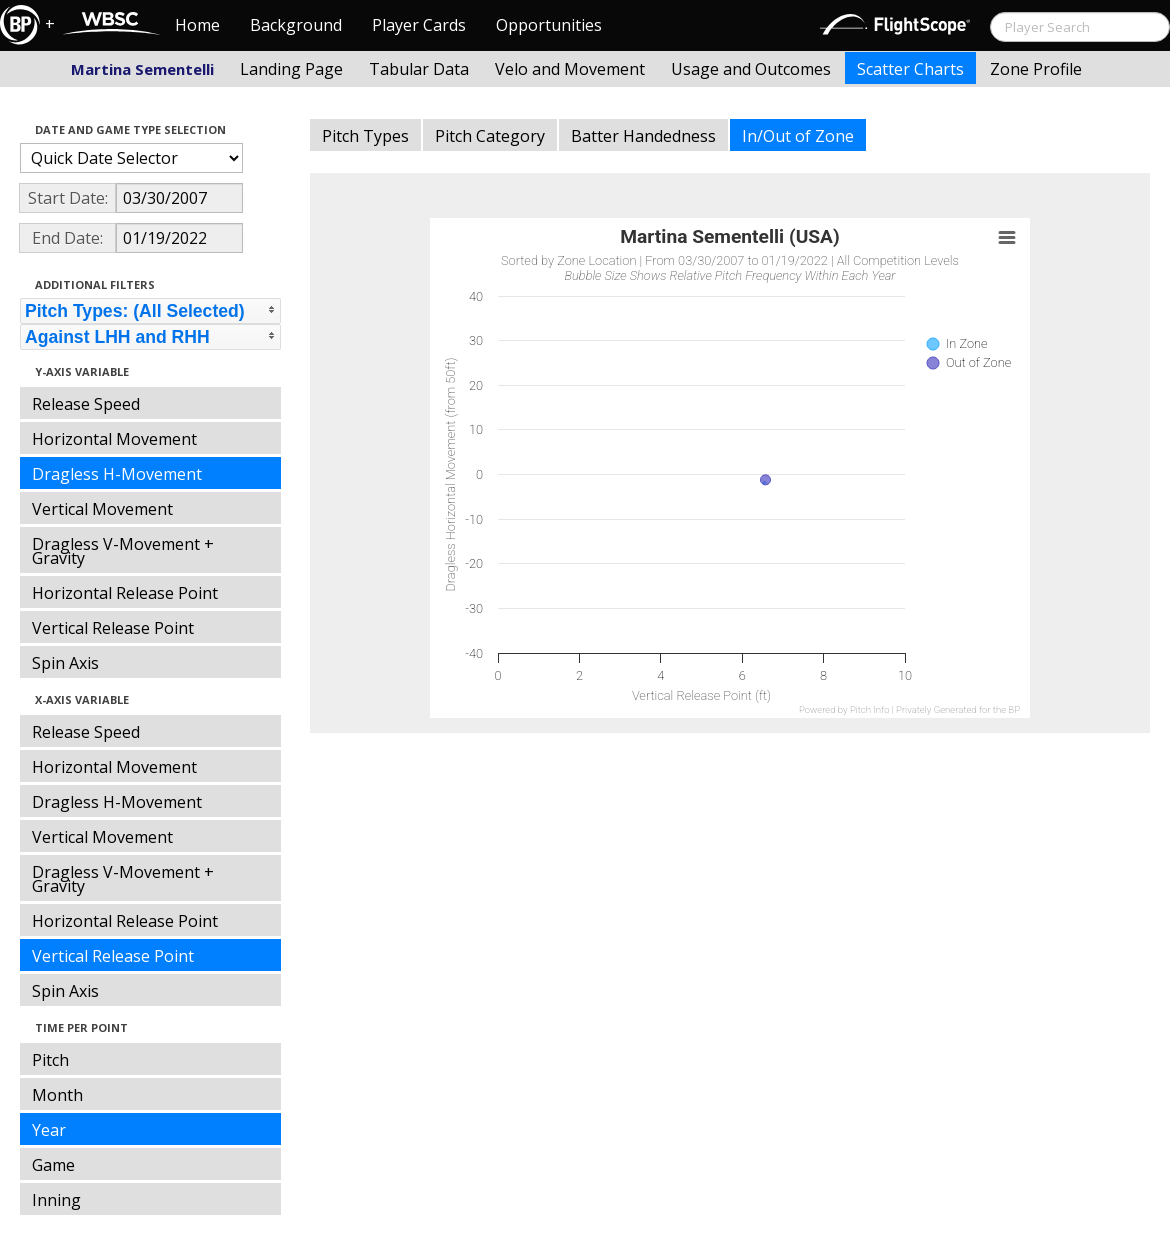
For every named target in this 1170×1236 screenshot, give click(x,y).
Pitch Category (490, 136)
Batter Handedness (643, 136)
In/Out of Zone (798, 136)
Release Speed (86, 404)
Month (57, 1095)
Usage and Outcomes (751, 69)
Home (197, 25)
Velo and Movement (570, 69)
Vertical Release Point (113, 628)
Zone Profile (1036, 69)
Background (296, 25)
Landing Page (291, 69)
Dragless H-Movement (117, 474)
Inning (56, 1200)
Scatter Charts (910, 69)
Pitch (50, 1060)
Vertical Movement (102, 509)
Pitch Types (365, 136)
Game (53, 1165)
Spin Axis (65, 663)
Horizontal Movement (114, 439)
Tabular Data (419, 69)
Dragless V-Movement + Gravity (123, 551)
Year (49, 1130)
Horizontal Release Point (125, 593)
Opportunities (549, 25)
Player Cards (419, 25)
